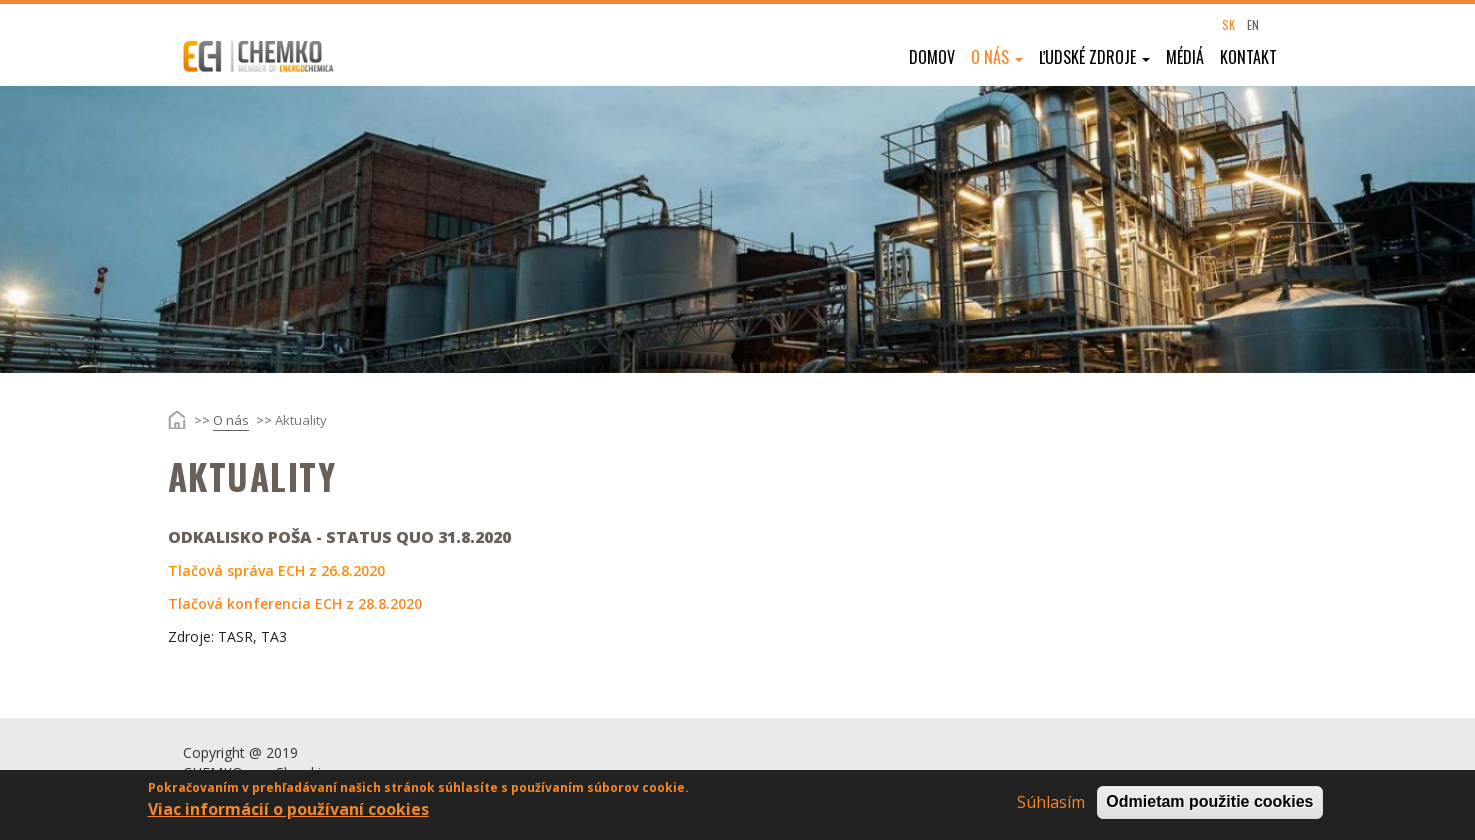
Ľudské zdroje (1094, 57)
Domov (932, 57)
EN (1253, 24)
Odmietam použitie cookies (1209, 807)
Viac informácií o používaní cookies (288, 815)
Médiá (1185, 57)
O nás (997, 57)
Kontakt (1248, 57)
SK (1228, 24)
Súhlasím (1051, 808)
